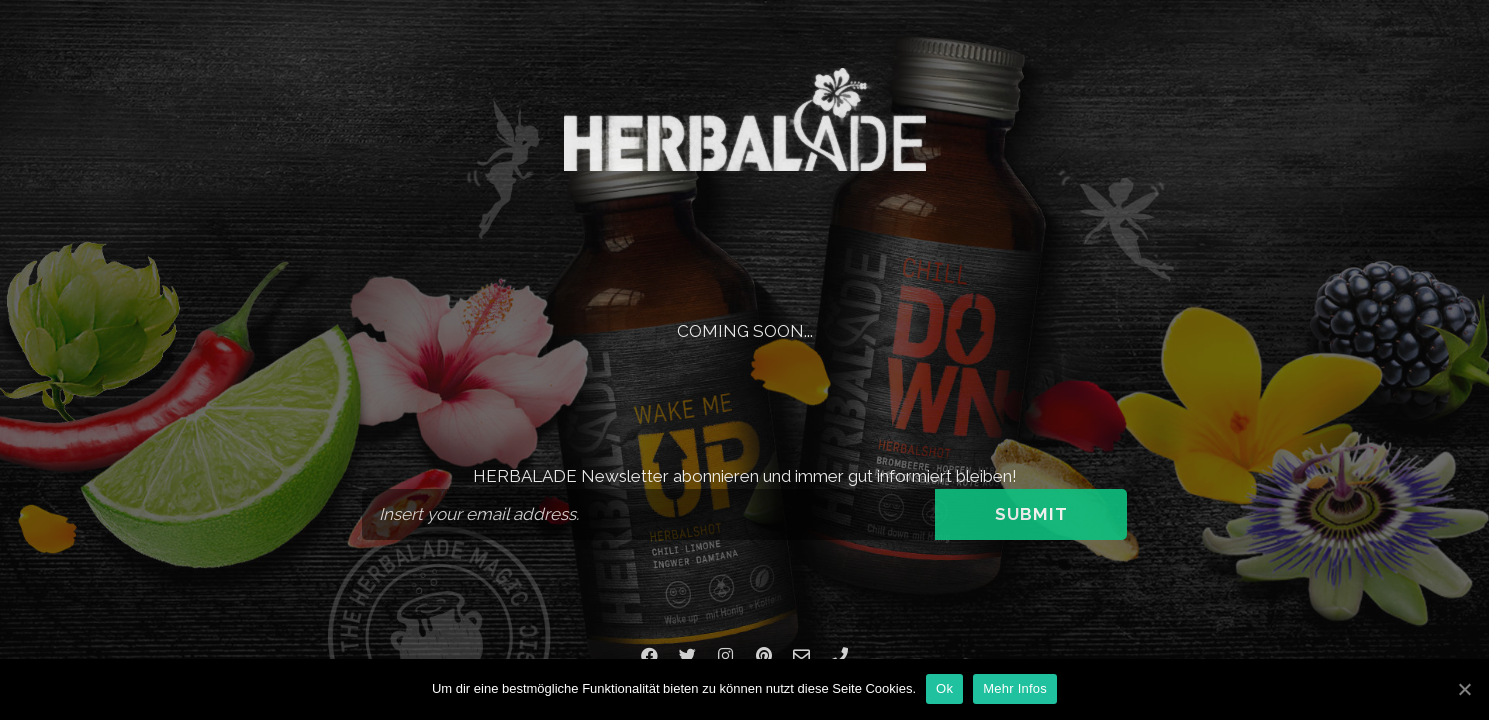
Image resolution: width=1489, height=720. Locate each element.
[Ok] (1464, 689)
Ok (944, 688)
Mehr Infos (1015, 688)
